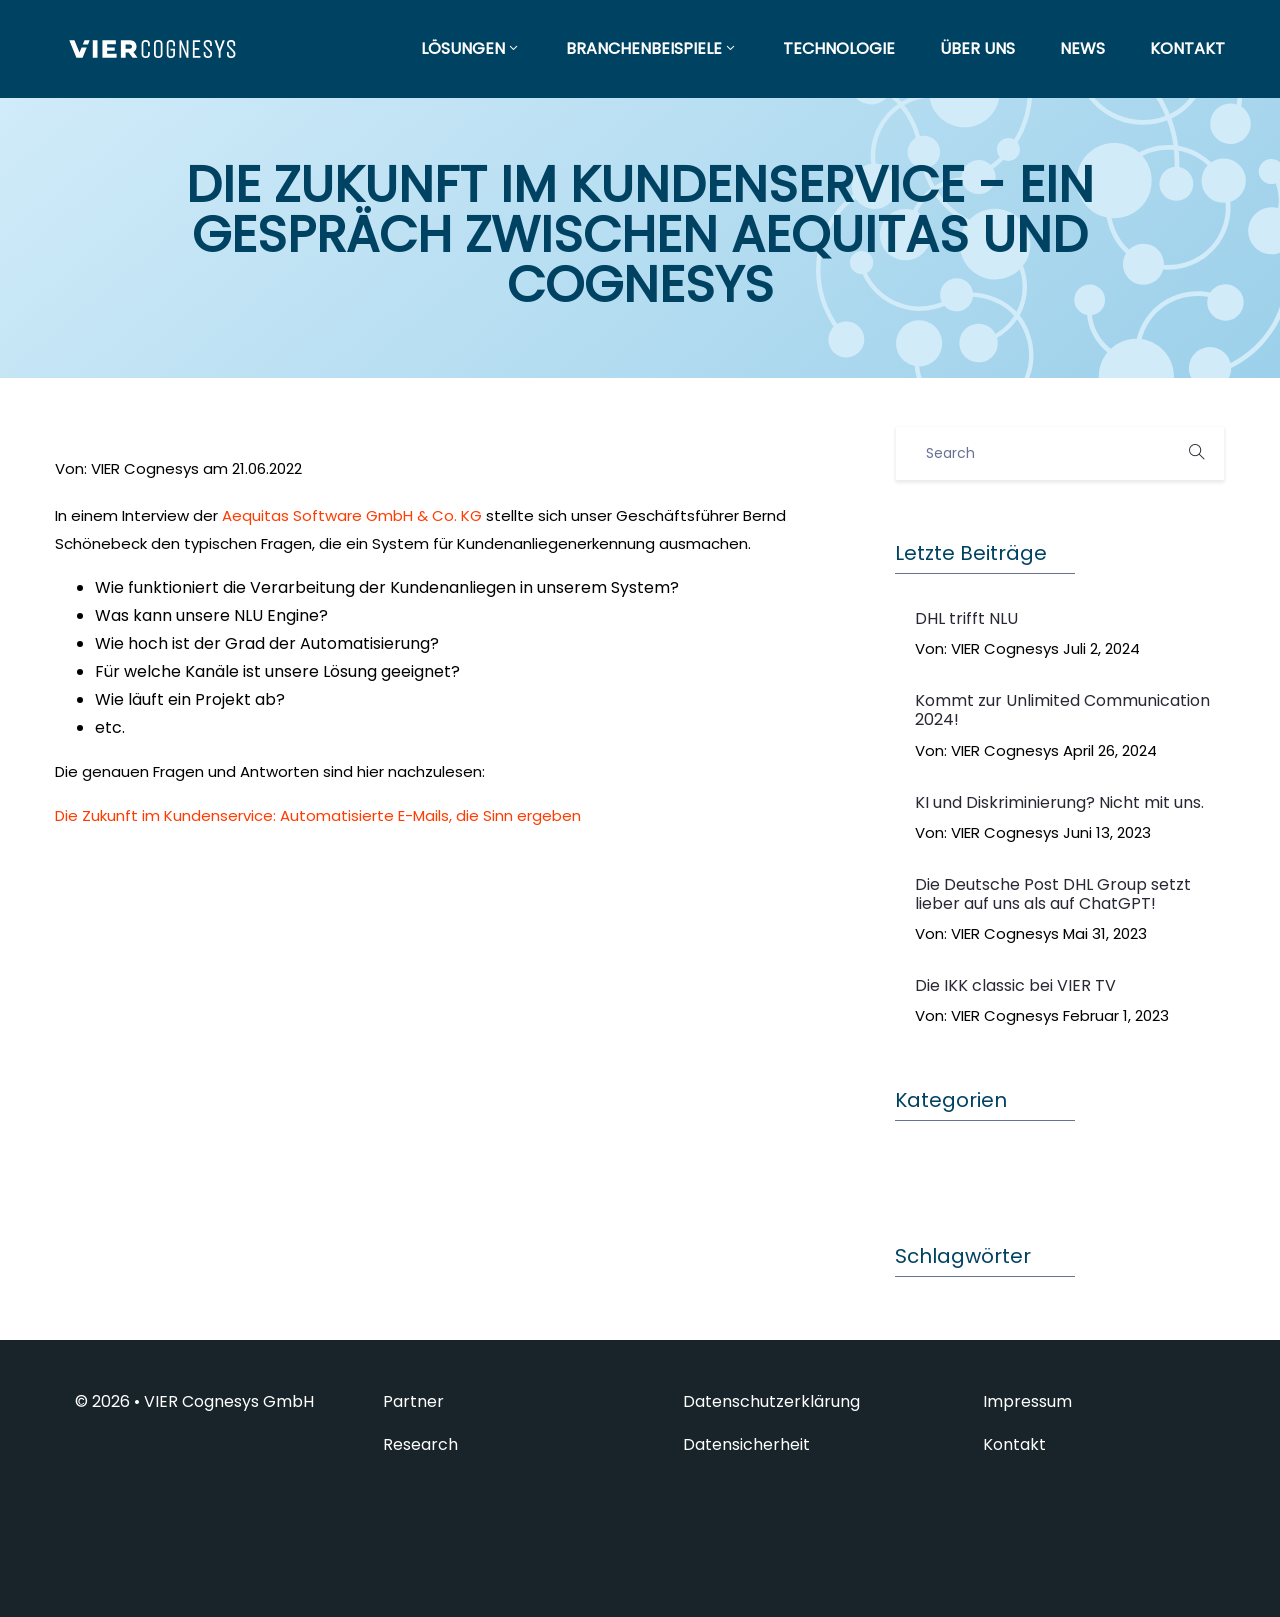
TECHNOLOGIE (839, 48)
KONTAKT (1187, 48)
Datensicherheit (746, 1445)
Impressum (1027, 1402)
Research (420, 1445)
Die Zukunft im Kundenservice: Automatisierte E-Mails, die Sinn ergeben (318, 815)
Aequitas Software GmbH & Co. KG (352, 515)
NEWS (1082, 48)
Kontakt (1014, 1445)
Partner (413, 1402)
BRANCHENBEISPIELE (652, 48)
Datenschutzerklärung (771, 1402)
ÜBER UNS (977, 48)
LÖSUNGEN (471, 48)
